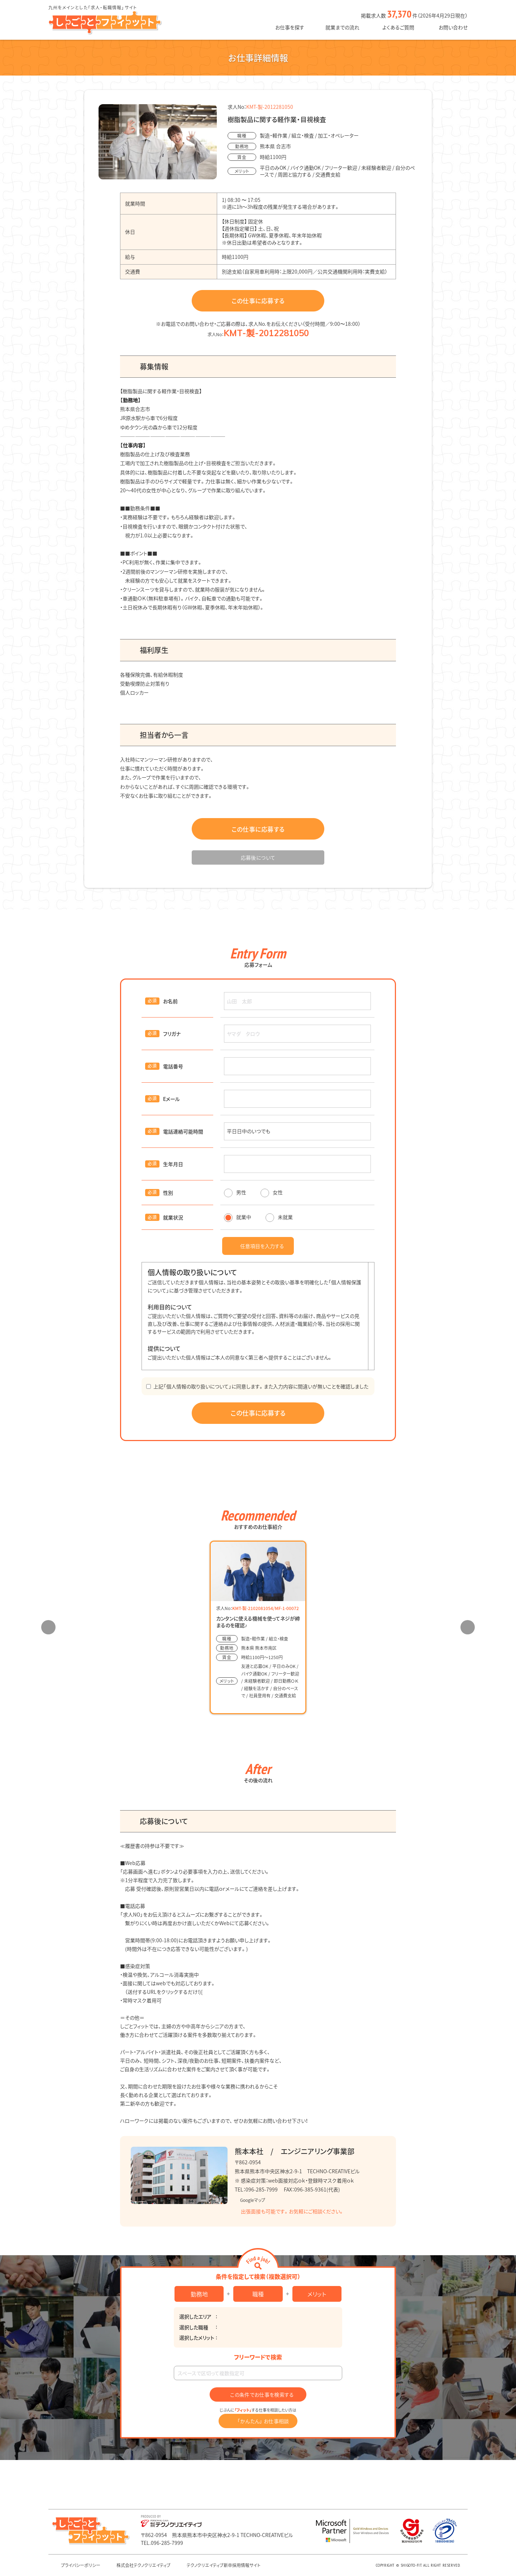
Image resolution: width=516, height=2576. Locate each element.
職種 (258, 2294)
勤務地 (199, 2294)
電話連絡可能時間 (183, 1131)
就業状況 (173, 1217)
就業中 (237, 1217)
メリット (316, 2294)
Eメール (171, 1098)
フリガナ (172, 1033)
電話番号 (173, 1066)
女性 (272, 1192)
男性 (235, 1192)
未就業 (279, 1217)
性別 (168, 1192)
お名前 (170, 1001)
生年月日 (173, 1164)
